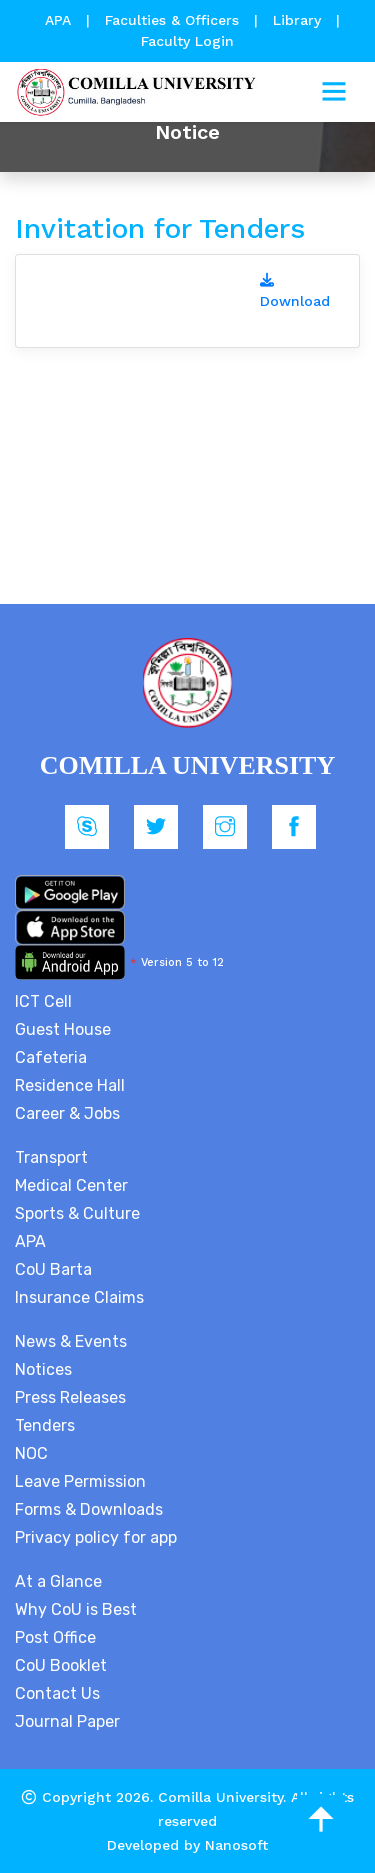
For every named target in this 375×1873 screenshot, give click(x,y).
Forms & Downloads (89, 1509)
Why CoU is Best (76, 1609)
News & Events (71, 1341)
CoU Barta (53, 1269)
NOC (31, 1453)
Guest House (63, 1029)
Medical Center (71, 1185)
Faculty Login (187, 41)
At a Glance (58, 1581)
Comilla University (220, 1797)
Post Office (55, 1637)
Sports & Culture (77, 1213)
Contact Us (57, 1693)
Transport (51, 1157)
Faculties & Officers (172, 20)
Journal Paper (67, 1721)
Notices (43, 1369)
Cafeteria (51, 1057)
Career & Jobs (67, 1113)
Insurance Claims (79, 1297)
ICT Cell (43, 1001)
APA (60, 20)
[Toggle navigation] (334, 92)
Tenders (45, 1425)
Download (295, 291)
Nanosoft (236, 1845)
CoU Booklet (61, 1665)
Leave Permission (80, 1481)
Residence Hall (70, 1085)
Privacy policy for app (96, 1537)
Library (299, 20)
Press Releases (70, 1397)
